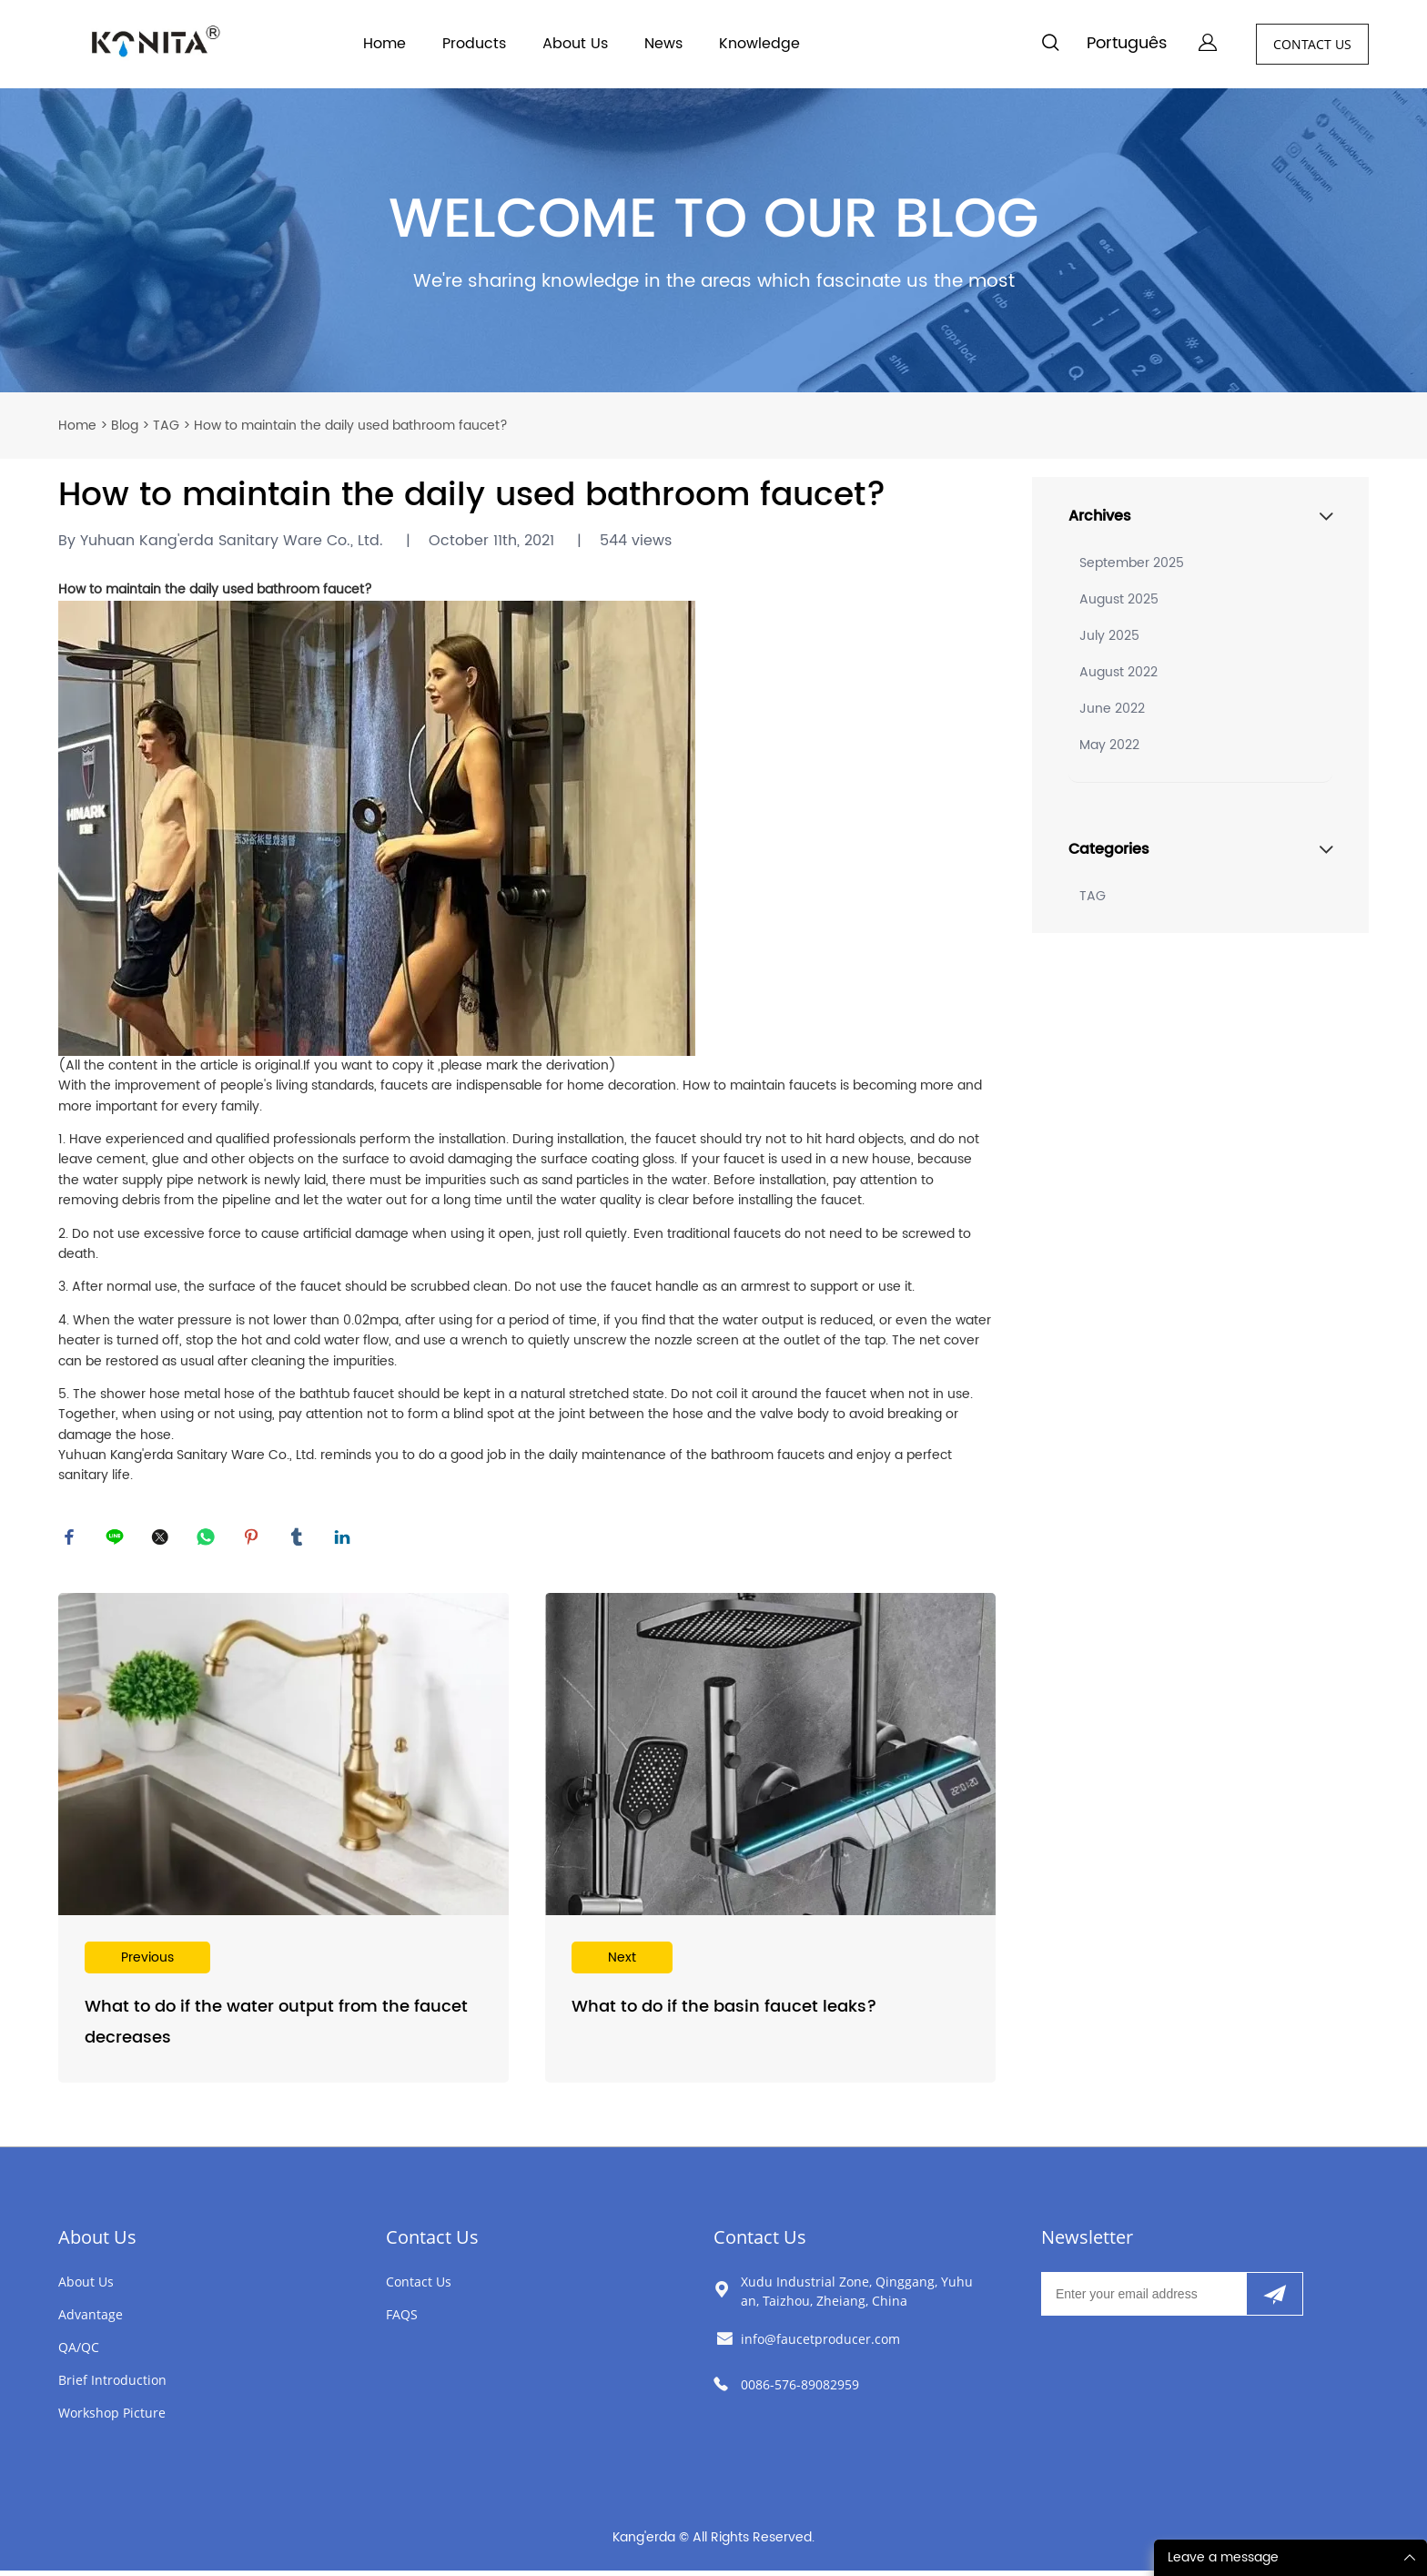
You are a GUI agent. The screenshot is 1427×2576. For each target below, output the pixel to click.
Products (474, 44)
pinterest (254, 1540)
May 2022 (1109, 745)
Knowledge (759, 44)
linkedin (345, 1540)
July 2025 (1109, 635)
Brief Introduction (112, 2385)
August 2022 (1118, 672)
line (117, 1540)
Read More (283, 1844)
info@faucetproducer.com (820, 2344)
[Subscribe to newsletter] (1274, 2299)
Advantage (90, 2319)
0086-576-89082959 (800, 2390)
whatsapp (208, 1540)
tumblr (299, 1540)
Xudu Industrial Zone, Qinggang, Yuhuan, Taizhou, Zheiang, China (857, 2296)
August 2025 (1119, 599)
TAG (166, 425)
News (663, 44)
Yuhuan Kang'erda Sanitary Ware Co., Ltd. (187, 1455)
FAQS (402, 2319)
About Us (575, 44)
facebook (72, 1540)
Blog (124, 425)
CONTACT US (1312, 44)
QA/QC (78, 2352)
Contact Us (432, 2242)
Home (384, 44)
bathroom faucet (310, 589)
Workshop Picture (112, 2418)
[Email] (1143, 2299)
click (713, 240)
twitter (163, 1540)
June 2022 (1112, 708)
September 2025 (1131, 563)
